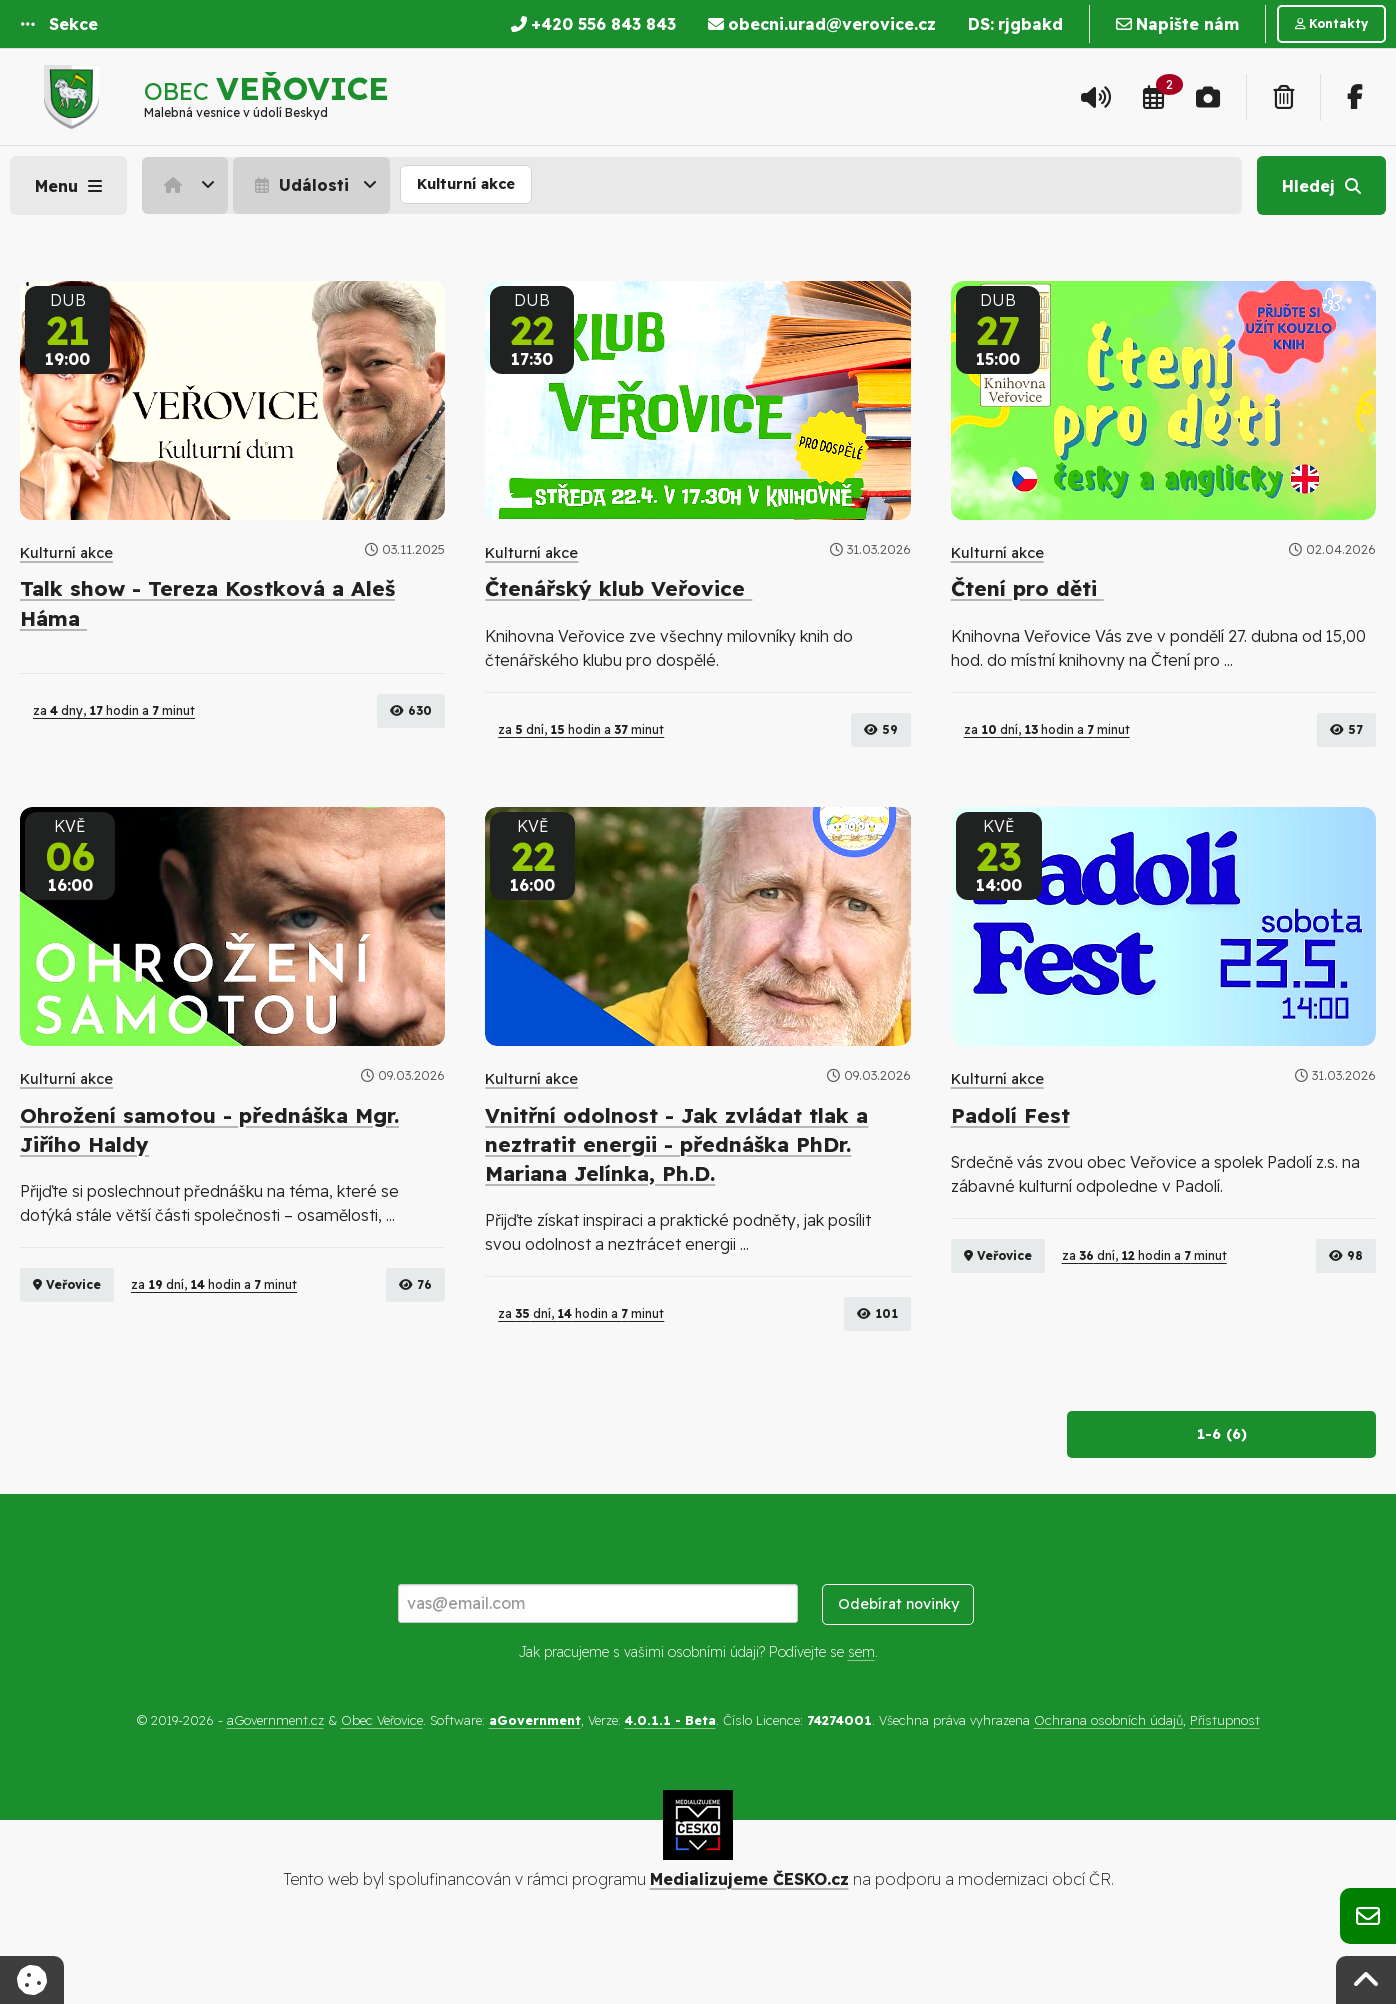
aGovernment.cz (275, 1778)
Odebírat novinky (898, 1662)
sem (861, 1709)
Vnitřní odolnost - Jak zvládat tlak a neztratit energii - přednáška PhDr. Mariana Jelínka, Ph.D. (676, 1202)
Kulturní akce (466, 184)
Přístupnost (1225, 1778)
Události (299, 185)
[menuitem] (187, 185)
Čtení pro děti (1027, 588)
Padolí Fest (1010, 1173)
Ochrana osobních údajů (1108, 1778)
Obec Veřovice (382, 1778)
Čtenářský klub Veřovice (618, 588)
